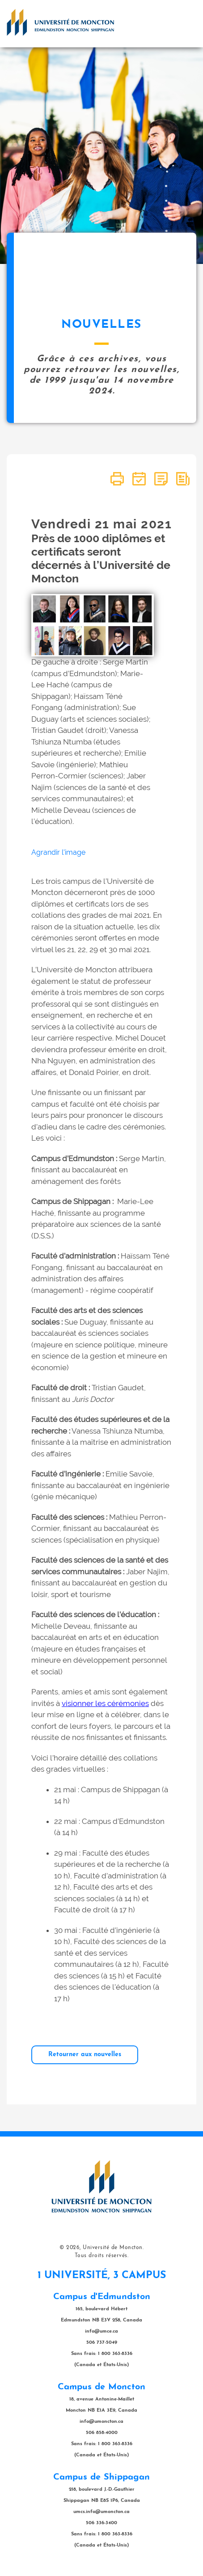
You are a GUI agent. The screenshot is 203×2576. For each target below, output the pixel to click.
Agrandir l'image (58, 852)
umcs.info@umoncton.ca (101, 2511)
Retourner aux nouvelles (84, 2054)
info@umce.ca (101, 2331)
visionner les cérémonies (105, 1703)
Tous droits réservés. (102, 2255)
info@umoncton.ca (101, 2421)
